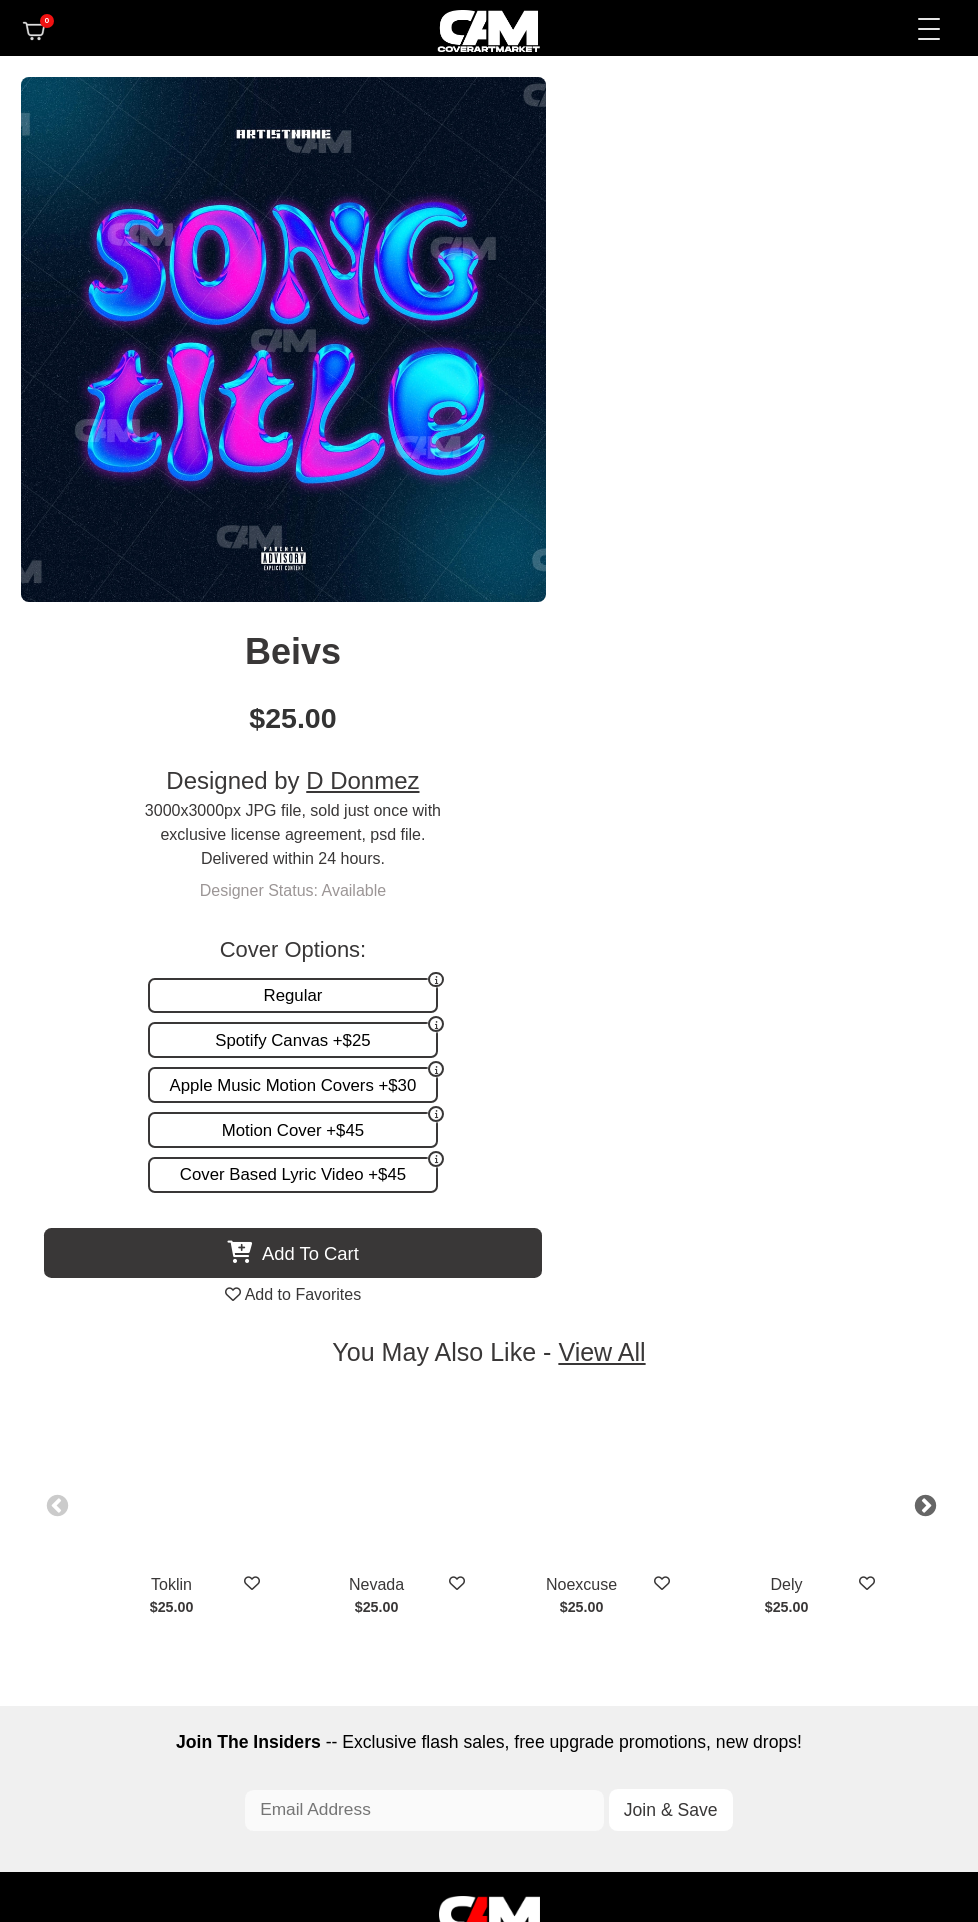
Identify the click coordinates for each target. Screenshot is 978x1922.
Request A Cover (333, 1525)
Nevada (387, 1036)
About (684, 1483)
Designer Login (419, 1819)
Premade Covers (333, 1483)
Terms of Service (552, 1819)
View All (604, 805)
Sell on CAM (660, 1546)
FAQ (689, 1504)
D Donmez (797, 246)
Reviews (674, 1525)
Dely (797, 1036)
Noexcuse (592, 1036)
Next (912, 956)
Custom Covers (328, 1504)
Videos (297, 1567)
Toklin (182, 1036)
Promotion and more (345, 1546)
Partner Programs (642, 1567)
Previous (66, 956)
